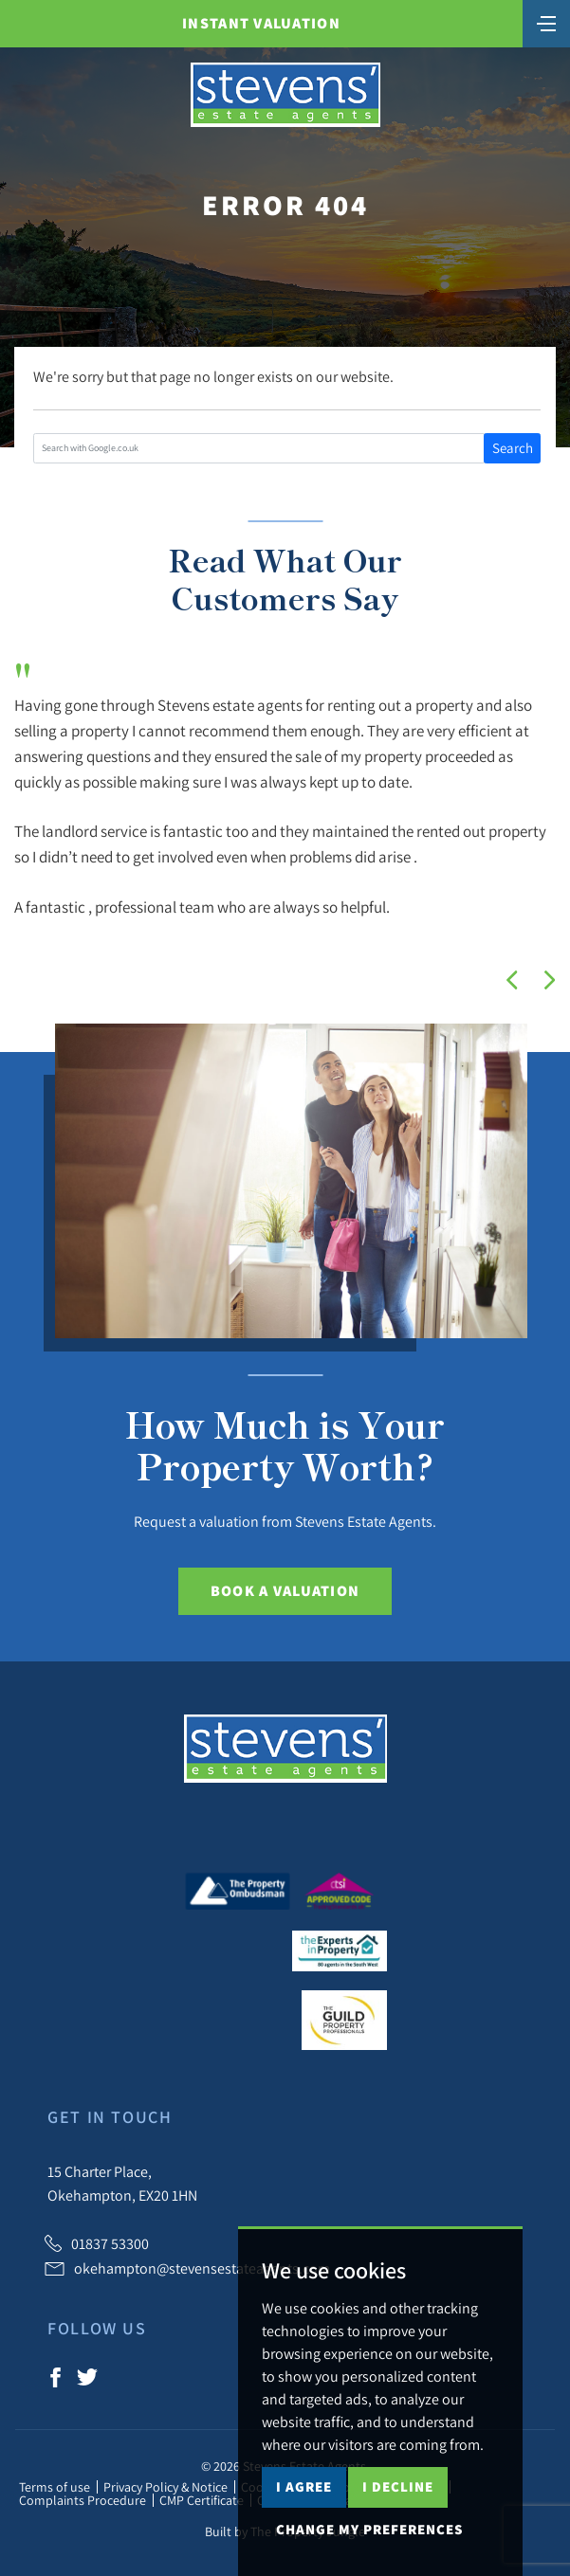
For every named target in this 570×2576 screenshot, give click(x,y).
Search (512, 448)
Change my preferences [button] (369, 2529)
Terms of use (54, 2486)
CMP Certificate (201, 2500)
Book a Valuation (285, 1591)
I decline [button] (397, 2486)
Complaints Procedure (82, 2500)
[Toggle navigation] (546, 21)
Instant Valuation (261, 23)
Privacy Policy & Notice (165, 2486)
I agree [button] (304, 2486)
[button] (512, 980)
